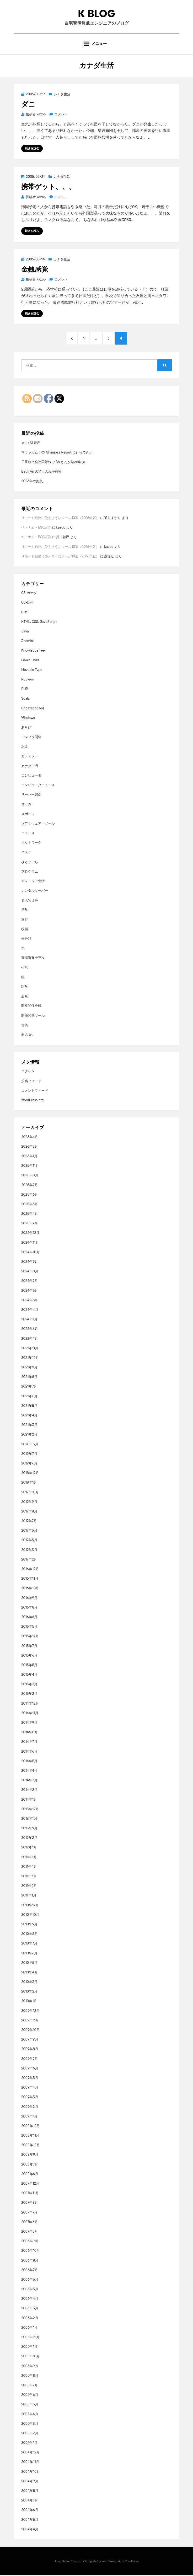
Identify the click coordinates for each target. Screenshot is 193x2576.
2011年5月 (29, 1859)
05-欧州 (27, 604)
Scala (25, 700)
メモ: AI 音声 (30, 444)
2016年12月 (30, 1570)
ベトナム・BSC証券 (36, 529)
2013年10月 (30, 1820)
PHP (24, 690)
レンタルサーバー (34, 892)
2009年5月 (29, 2079)
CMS (24, 614)
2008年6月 (29, 2175)
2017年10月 (30, 1493)
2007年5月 (29, 2233)
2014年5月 (29, 1763)
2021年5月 (29, 1407)
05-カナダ (29, 594)
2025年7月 (29, 1186)
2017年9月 (29, 1503)
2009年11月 (30, 2022)
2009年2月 (29, 2108)
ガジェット (29, 758)
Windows (28, 719)
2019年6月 (29, 1465)
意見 (24, 911)
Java (25, 633)
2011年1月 (28, 1897)
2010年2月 (29, 1993)
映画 (24, 931)
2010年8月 (29, 1935)
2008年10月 (30, 2146)
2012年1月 (29, 1849)
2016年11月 (29, 1580)
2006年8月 (29, 2262)
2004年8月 (29, 2492)
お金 (24, 748)
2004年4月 (29, 2531)
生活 (24, 969)
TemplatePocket (95, 2562)
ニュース (28, 834)
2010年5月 (29, 1964)
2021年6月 (29, 1398)
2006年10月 (30, 2252)
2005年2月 (29, 2435)
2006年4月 (29, 2300)
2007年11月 (30, 2195)
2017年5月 (29, 1541)
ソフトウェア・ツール (38, 825)
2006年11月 (30, 2243)
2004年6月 (29, 2511)
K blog (96, 14)
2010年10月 (30, 1916)
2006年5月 (29, 2291)
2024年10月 (30, 1254)
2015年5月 (29, 1666)
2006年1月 (29, 2329)
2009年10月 (30, 2031)
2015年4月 (29, 1676)
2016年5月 (29, 1628)
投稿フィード (31, 1082)
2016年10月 (30, 1590)
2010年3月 (29, 1983)
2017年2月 (29, 1561)
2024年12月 (30, 1234)
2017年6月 (29, 1532)
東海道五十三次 (33, 959)
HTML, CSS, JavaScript (39, 623)
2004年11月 (30, 2463)
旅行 (24, 921)
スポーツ (28, 815)
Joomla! (27, 642)
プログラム (29, 873)
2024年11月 (30, 1244)
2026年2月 (29, 1148)
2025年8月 (29, 1177)
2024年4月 (29, 1311)
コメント (61, 115)
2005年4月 (29, 2415)
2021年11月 (29, 1350)
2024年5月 (29, 1302)
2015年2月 (29, 1695)
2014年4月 (29, 1772)
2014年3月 (29, 1782)
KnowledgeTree (33, 652)
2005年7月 (29, 2387)
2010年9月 (29, 1926)
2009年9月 (29, 2041)
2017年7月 (29, 1522)
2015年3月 (29, 1686)
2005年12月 (30, 2339)
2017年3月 (29, 1551)
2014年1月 (29, 1801)
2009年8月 (29, 2050)
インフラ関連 (31, 738)
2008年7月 (29, 2166)
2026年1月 (29, 1158)
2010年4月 (29, 1974)
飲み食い (28, 1036)
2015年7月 (29, 1647)
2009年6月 (29, 2070)
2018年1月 (29, 1484)
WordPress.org (32, 1102)
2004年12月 (30, 2454)
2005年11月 (30, 2348)
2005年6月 (29, 2396)
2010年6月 (29, 1954)
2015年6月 (29, 1657)
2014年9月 (29, 1724)
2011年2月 (29, 1887)
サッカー (28, 806)
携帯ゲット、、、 (48, 188)
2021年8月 (29, 1378)
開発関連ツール (33, 1017)
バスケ (26, 854)
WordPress (131, 2562)
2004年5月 (29, 2521)
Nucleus (27, 681)
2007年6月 (29, 2223)
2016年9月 (29, 1599)
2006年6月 (29, 2281)
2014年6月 (29, 1753)
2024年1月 (29, 1321)
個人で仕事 (29, 902)
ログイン (28, 1073)
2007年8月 (29, 2204)
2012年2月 (29, 1839)
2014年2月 (29, 1791)
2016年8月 (29, 1609)
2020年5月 (29, 1446)
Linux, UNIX (30, 661)
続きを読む (32, 149)
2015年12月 (30, 1638)
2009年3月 (29, 2098)
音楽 (24, 1027)
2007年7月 (29, 2214)
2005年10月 (30, 2358)
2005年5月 (29, 2406)
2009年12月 (30, 2012)
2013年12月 (30, 1811)
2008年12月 (30, 2127)
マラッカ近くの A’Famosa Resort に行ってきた (56, 454)
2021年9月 (29, 1369)
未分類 (26, 940)
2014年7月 (29, 1743)
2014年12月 (30, 1705)
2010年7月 (29, 1945)
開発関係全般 (31, 1007)
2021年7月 (29, 1388)
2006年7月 (29, 2271)
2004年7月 (29, 2502)
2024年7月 (29, 1282)
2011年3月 (29, 1878)
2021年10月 (30, 1359)
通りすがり (112, 519)
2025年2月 (29, 1225)
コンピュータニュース (38, 786)
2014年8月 (29, 1734)
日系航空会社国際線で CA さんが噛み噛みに (54, 463)
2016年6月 (29, 1618)
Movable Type (31, 671)
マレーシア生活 (33, 882)
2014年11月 (29, 1714)
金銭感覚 (34, 270)
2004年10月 (30, 2473)
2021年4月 (29, 1417)
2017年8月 (29, 1513)
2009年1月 (29, 2118)
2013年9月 (29, 1830)
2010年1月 (29, 2002)
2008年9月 (29, 2156)
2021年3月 (29, 1426)
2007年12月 (30, 2185)
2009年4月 (29, 2089)
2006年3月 (29, 2310)
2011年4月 (29, 1868)
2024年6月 (29, 1292)
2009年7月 (29, 2060)
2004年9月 (29, 2483)
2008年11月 (30, 2137)
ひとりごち (29, 863)
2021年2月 (29, 1436)
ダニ (28, 105)
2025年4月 (29, 1215)
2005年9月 (29, 2367)
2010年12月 (30, 1907)
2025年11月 (30, 1167)
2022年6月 (29, 1330)
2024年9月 (29, 1263)
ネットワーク (31, 844)
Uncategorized (32, 709)
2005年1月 (29, 2444)
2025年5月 (29, 1206)
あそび (26, 729)
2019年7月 (29, 1455)
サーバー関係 (31, 796)
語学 (24, 988)
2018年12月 (30, 1474)
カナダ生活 (62, 95)
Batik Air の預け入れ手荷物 (41, 473)
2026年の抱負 (32, 483)
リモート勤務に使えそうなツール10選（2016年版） (60, 519)
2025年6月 (29, 1196)
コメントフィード (34, 1092)
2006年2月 (29, 2319)
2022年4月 (29, 1340)
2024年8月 (29, 1273)
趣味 (24, 998)
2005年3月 (29, 2425)
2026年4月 (29, 1138)
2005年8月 (29, 2377)
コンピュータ (31, 777)
